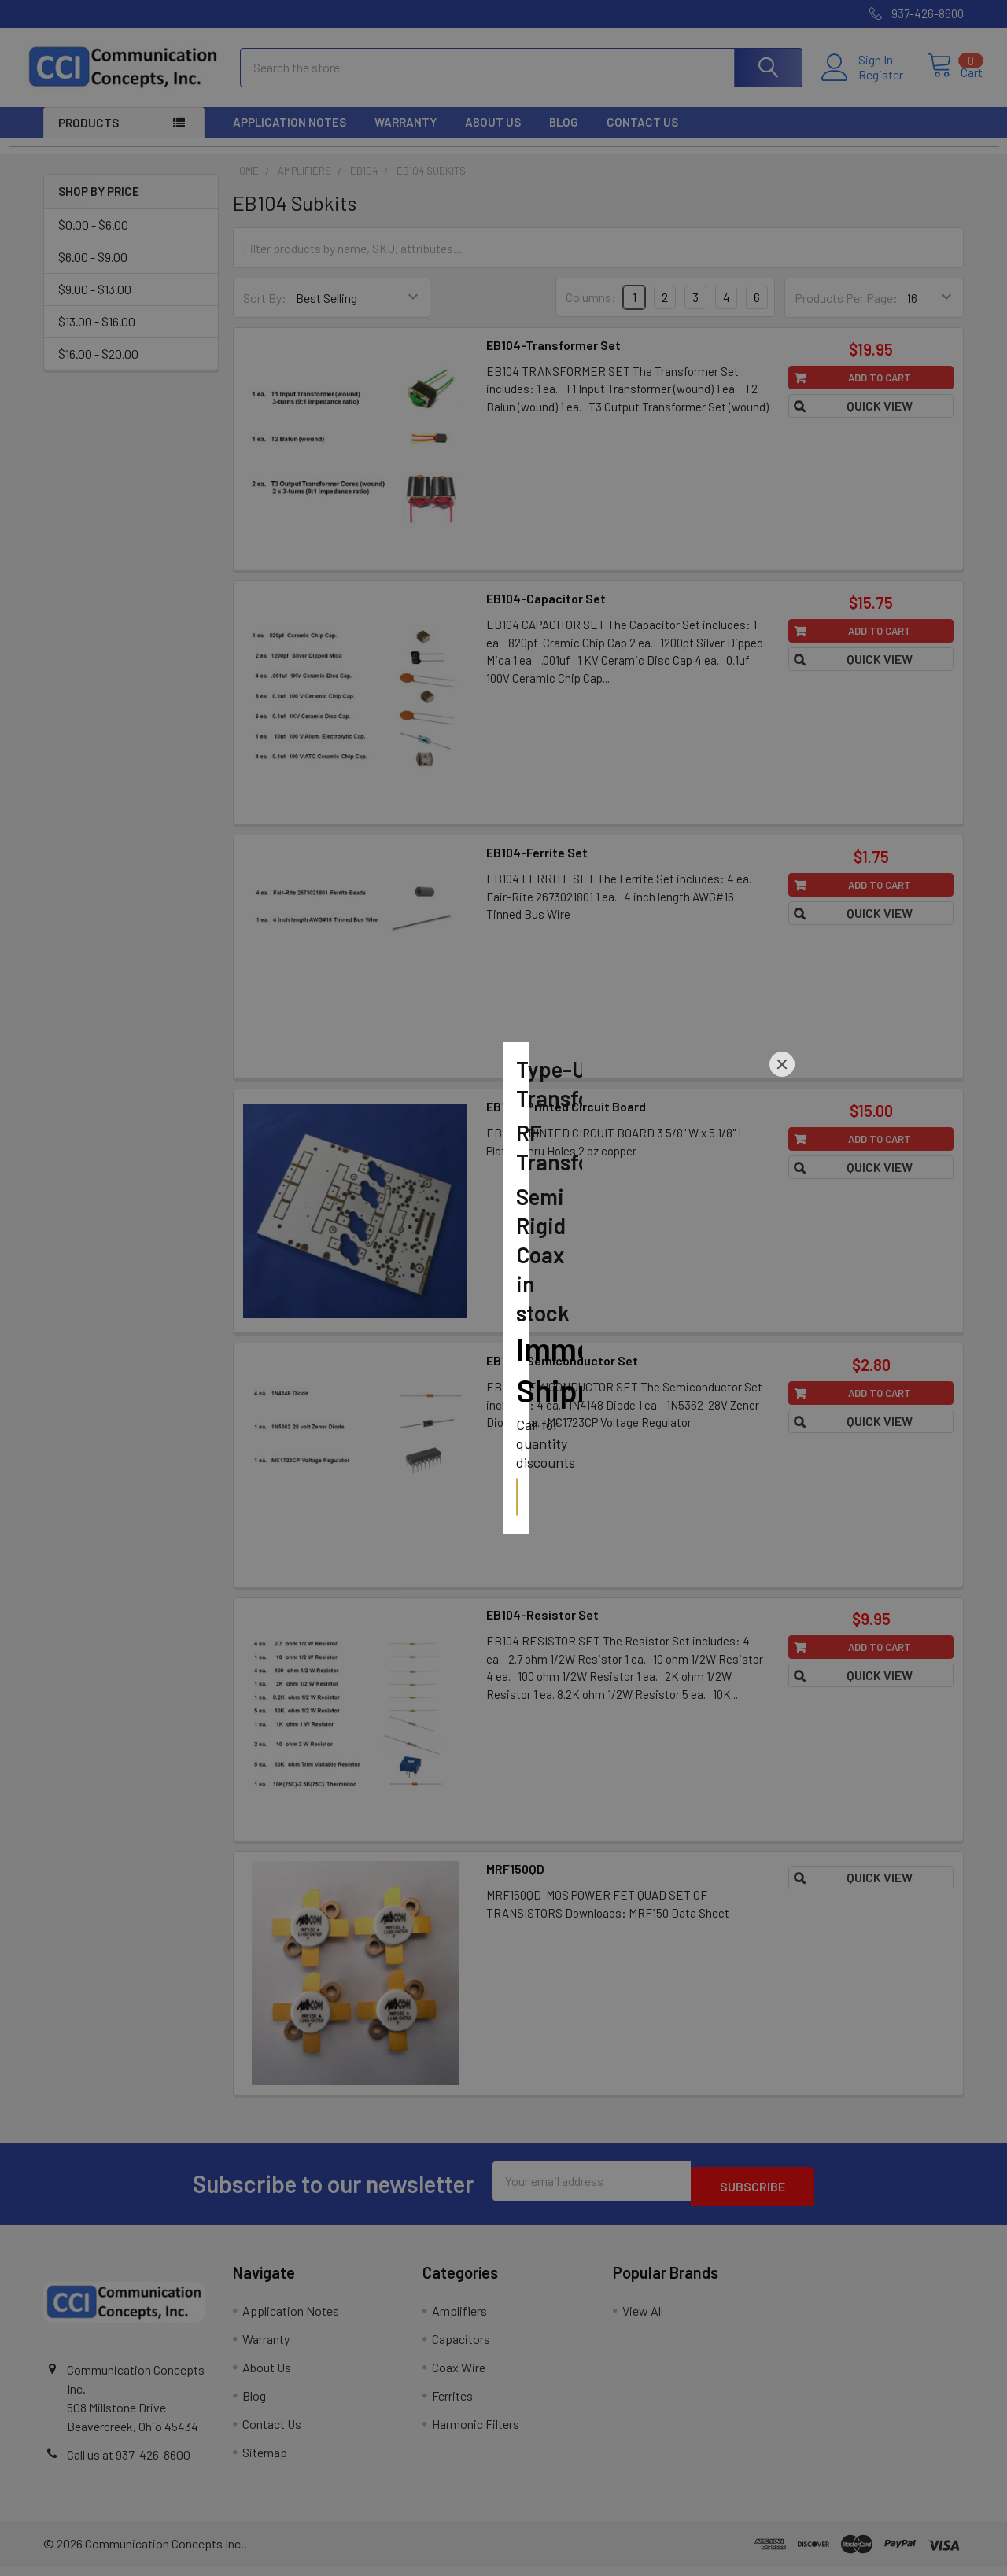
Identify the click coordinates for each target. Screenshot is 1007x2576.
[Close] (782, 1194)
